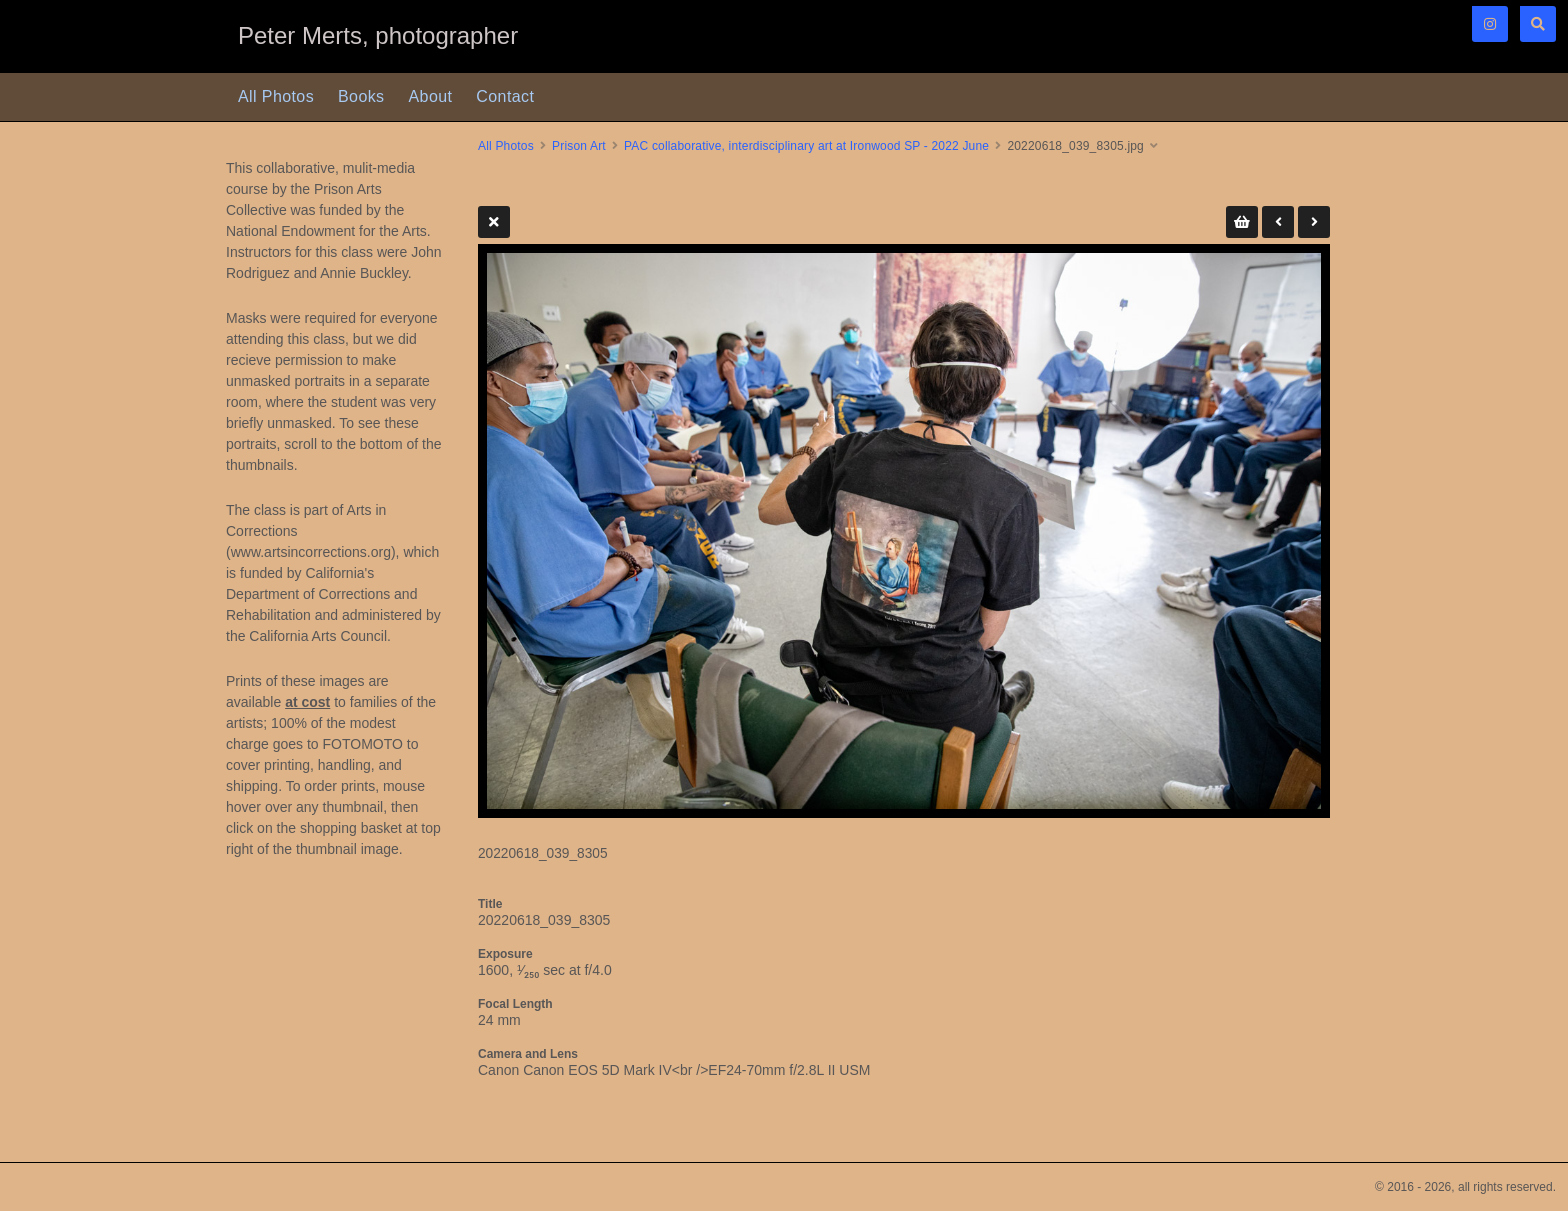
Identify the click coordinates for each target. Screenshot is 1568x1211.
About (431, 96)
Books (361, 96)
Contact (505, 96)
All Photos (276, 96)
